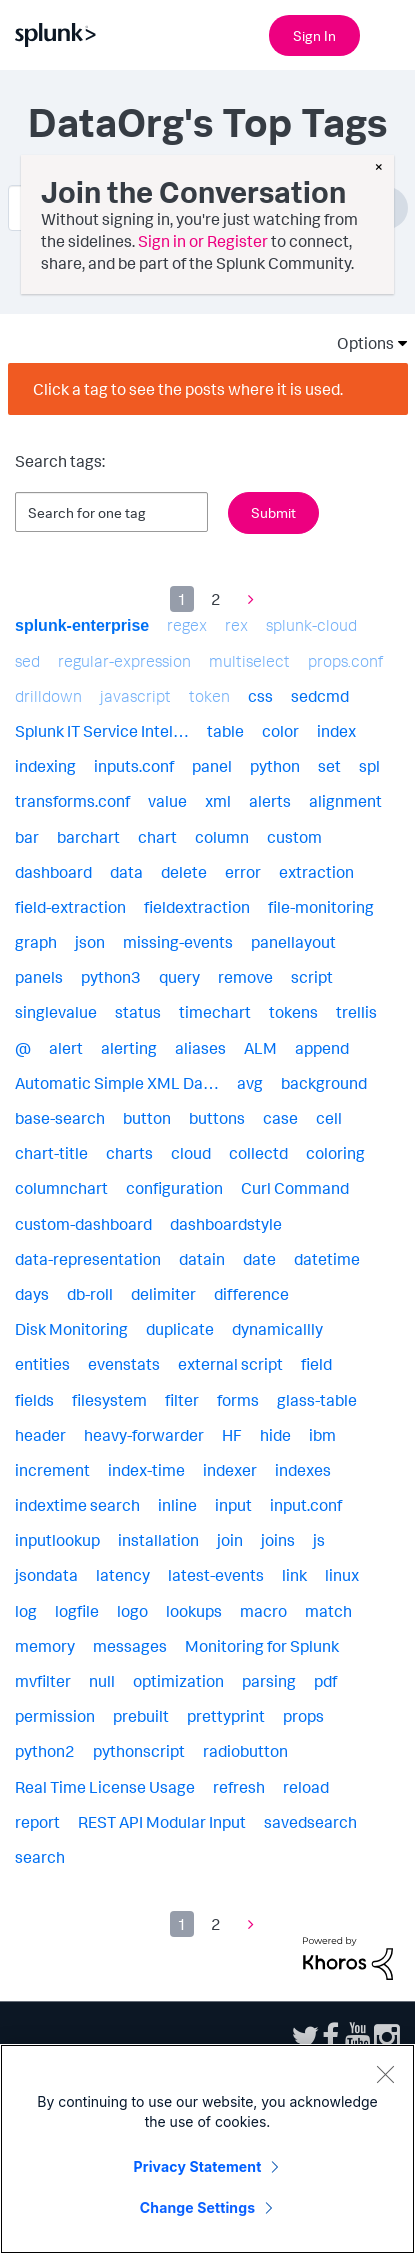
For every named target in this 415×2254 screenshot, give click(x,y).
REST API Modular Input (162, 1822)
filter (182, 1400)
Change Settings (197, 2207)
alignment (345, 801)
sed (27, 661)
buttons (217, 1118)
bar (27, 837)
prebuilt (141, 1716)
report (37, 1822)
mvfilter (43, 1681)
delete (184, 872)
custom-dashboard (83, 1224)
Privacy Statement (198, 2166)
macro (263, 1611)
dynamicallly (277, 1329)
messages (130, 1646)
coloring (335, 1153)
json (90, 942)
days (32, 1294)
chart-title (51, 1153)
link (294, 1575)
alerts (270, 801)
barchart (88, 837)
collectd (258, 1153)
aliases (200, 1048)
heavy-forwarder (144, 1435)
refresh (239, 1787)
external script (230, 1364)
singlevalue (56, 1012)
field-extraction (70, 907)
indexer (230, 1470)
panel (212, 766)
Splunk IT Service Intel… (102, 731)
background (324, 1083)
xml (218, 801)
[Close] (385, 2074)
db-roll (90, 1294)
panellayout (293, 942)
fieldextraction (197, 907)
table (225, 731)
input (233, 1505)
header (40, 1435)
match (328, 1611)
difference (251, 1294)
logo (132, 1611)
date (259, 1259)
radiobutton (245, 1751)
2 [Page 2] (216, 599)
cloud (191, 1153)
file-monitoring (321, 907)
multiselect (249, 661)
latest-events (216, 1575)
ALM (260, 1048)
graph (36, 942)
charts (129, 1153)
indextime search (77, 1505)
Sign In (314, 35)
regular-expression (124, 661)
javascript (135, 696)
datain (202, 1259)
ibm (322, 1435)
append (322, 1048)
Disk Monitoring (71, 1329)
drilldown (48, 696)
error (243, 872)
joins (278, 1540)
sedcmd (320, 696)
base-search (60, 1118)
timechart (215, 1012)
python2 (45, 1751)
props (303, 1716)
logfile (77, 1611)
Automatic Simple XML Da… (117, 1083)
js (319, 1540)
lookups (194, 1611)
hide (275, 1435)
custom (294, 837)
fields (34, 1400)
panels (39, 977)
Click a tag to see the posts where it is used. (188, 389)
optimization (178, 1681)
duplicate (180, 1329)
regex (187, 625)
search (40, 1857)
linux (342, 1575)
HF (232, 1435)
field (316, 1364)
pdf (325, 1681)
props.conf (345, 661)
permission (55, 1716)
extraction (316, 872)
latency (123, 1575)
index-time (146, 1470)
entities (42, 1364)
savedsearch (310, 1822)
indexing (45, 766)
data (126, 872)
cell (329, 1118)
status (138, 1012)
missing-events (178, 942)
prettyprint (226, 1716)
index (336, 731)
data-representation (88, 1259)
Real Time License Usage (105, 1787)
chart (157, 837)
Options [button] (359, 343)
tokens (293, 1012)
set (329, 766)
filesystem (109, 1400)
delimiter (163, 1294)
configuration (174, 1188)
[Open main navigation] (388, 33)
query (179, 977)
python (275, 766)
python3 (111, 977)
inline (177, 1505)
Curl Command (295, 1188)
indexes (303, 1470)
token (209, 696)
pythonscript (139, 1751)
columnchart (61, 1188)
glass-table (317, 1400)
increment (52, 1470)
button (147, 1118)
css (260, 696)
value (167, 801)
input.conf (306, 1505)
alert (66, 1048)
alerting (129, 1048)
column (222, 837)
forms (238, 1400)
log (26, 1611)
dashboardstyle (226, 1224)
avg (250, 1083)
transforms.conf (72, 801)
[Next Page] (246, 599)
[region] (207, 2149)
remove (245, 977)
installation (158, 1540)
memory (45, 1646)
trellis (356, 1012)
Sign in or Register (203, 241)
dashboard (53, 872)
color (280, 731)
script (312, 977)
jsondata (46, 1575)
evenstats (124, 1364)
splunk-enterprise (82, 625)
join (230, 1540)
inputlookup (57, 1540)
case (280, 1118)
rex (236, 625)
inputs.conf (134, 766)
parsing (269, 1681)
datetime (327, 1259)
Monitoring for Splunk (262, 1646)
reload (306, 1787)
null (102, 1681)
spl (369, 766)
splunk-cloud (311, 625)
